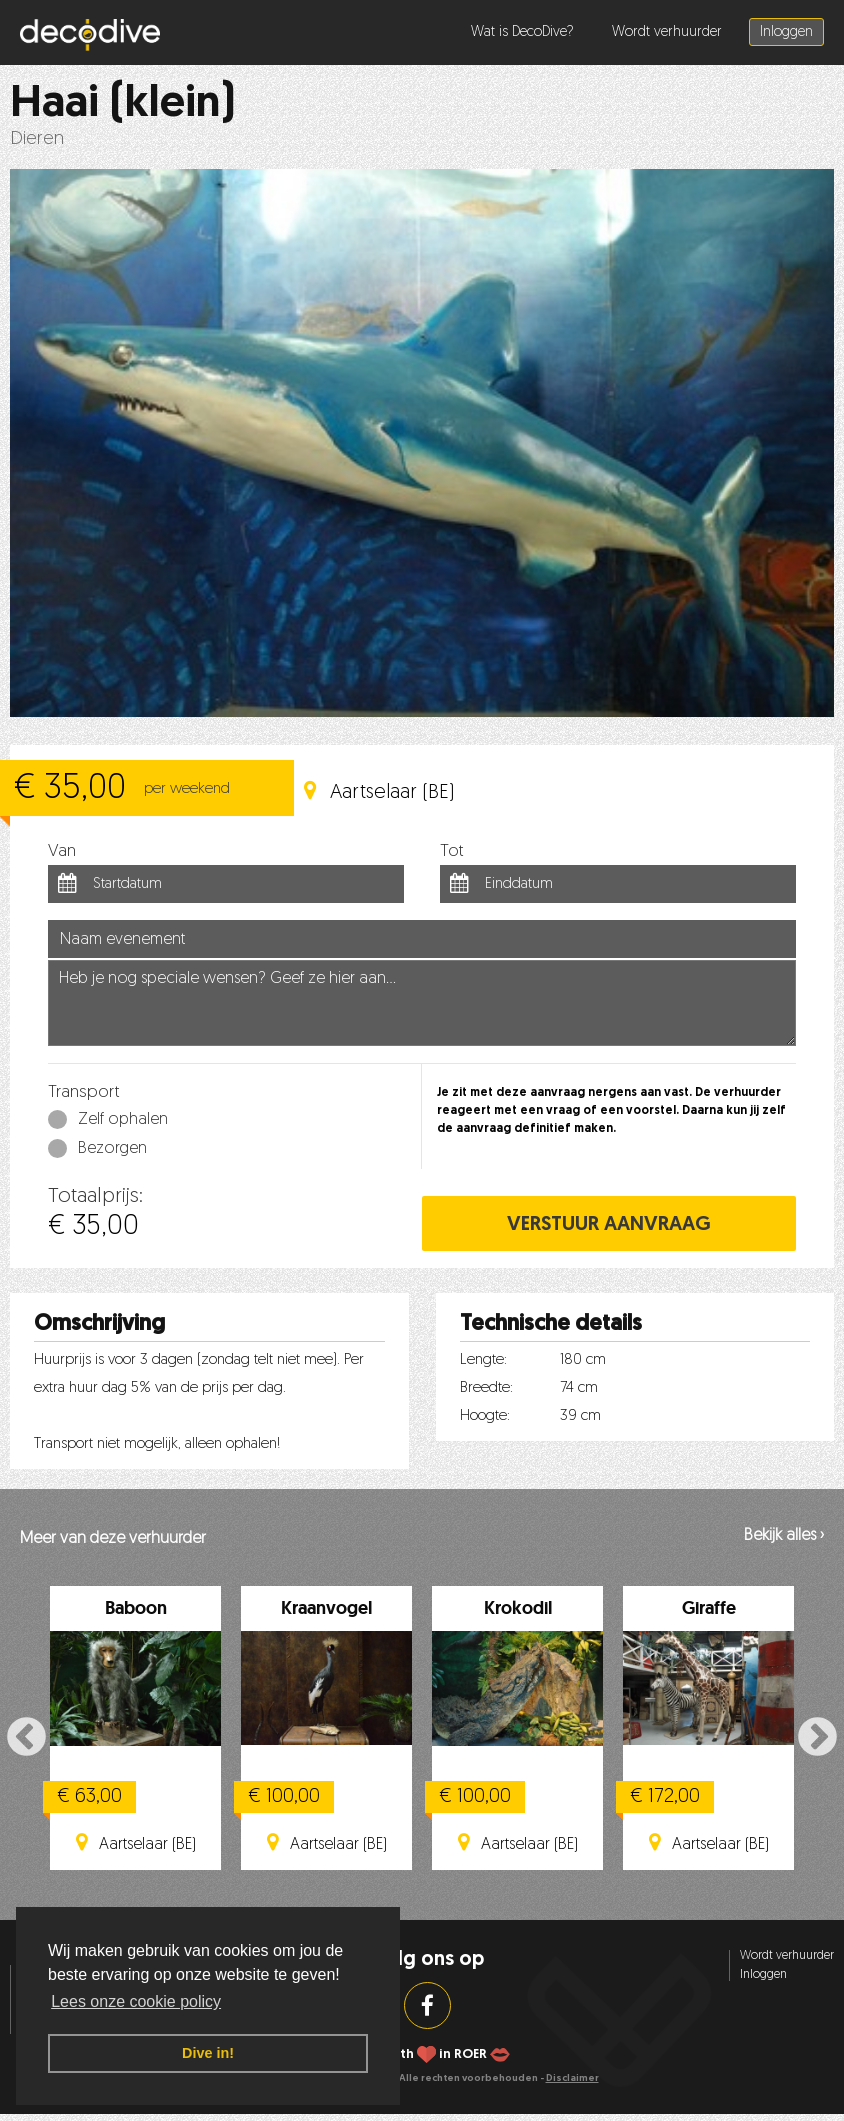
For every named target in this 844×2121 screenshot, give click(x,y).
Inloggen (786, 32)
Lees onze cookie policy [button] (136, 2001)
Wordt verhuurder (667, 32)
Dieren (37, 139)
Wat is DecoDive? (522, 32)
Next (817, 1737)
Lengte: (483, 1360)
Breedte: (486, 1388)
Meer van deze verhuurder (113, 1539)
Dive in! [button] (208, 2053)
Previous (26, 1737)
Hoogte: (485, 1416)
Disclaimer (572, 2078)
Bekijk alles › (784, 1536)
